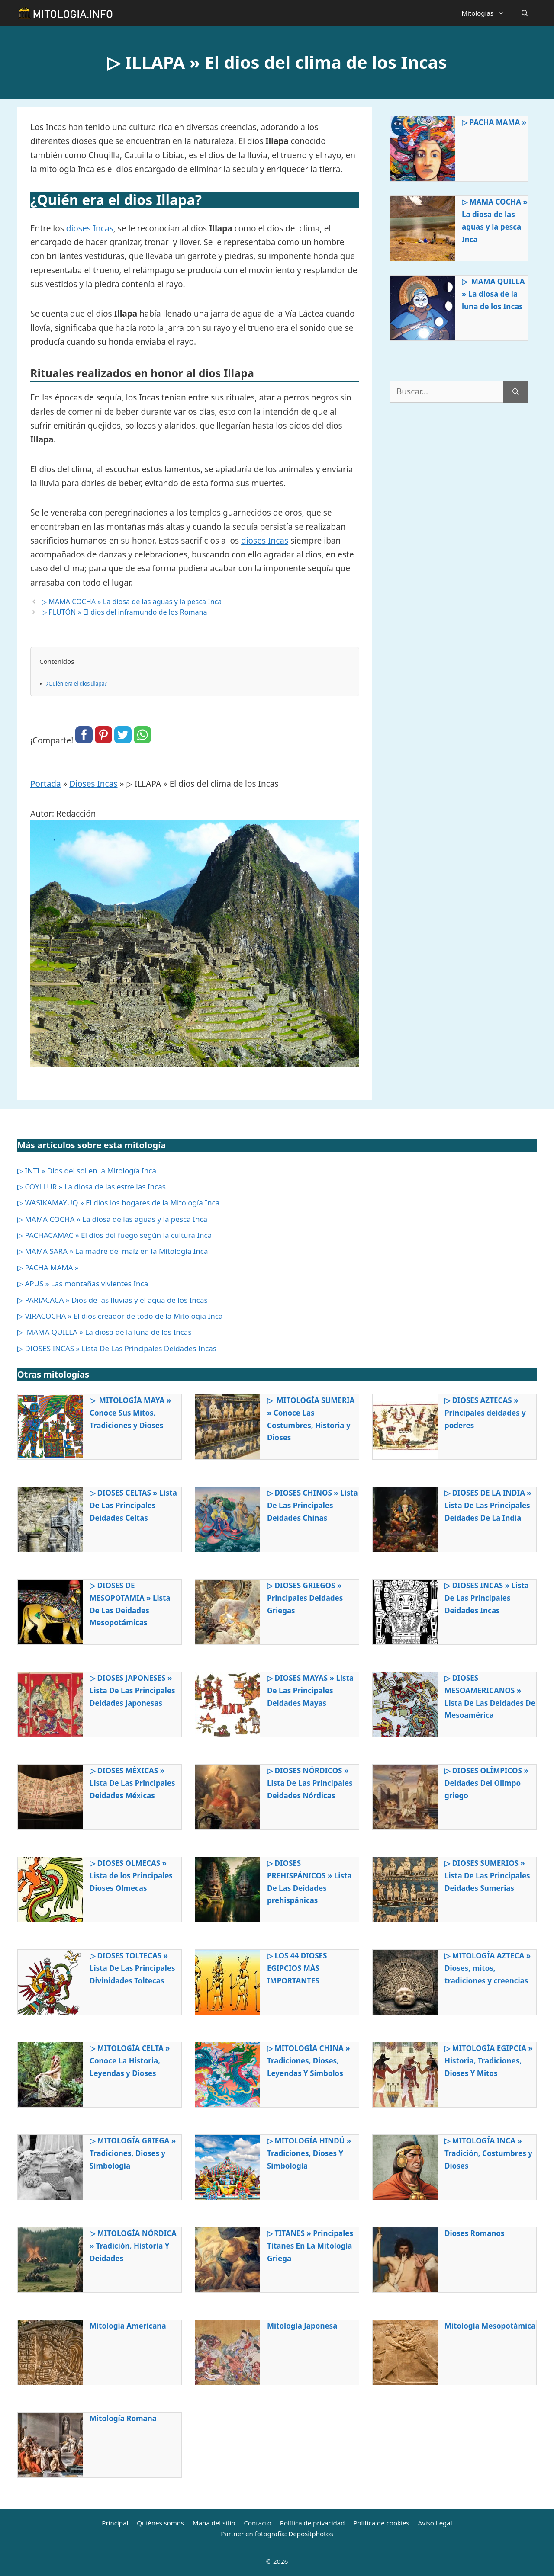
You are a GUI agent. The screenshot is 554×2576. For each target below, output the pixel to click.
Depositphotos (310, 2533)
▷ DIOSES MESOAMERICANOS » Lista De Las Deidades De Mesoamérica (489, 1697)
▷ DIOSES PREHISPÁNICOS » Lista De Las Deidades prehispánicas (309, 1882)
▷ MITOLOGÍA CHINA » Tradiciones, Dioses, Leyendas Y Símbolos (308, 2060)
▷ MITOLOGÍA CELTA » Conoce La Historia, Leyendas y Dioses (130, 2060)
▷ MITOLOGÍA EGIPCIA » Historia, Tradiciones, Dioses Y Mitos (488, 2060)
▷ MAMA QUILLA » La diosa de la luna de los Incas (493, 293)
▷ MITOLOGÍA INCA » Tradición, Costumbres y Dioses (488, 2153)
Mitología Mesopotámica (489, 2326)
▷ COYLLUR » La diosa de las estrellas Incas (91, 1187)
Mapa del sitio (214, 2522)
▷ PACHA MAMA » (494, 122)
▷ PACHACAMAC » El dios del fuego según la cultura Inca (114, 1235)
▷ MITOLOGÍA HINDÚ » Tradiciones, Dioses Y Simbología (309, 2153)
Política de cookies (381, 2522)
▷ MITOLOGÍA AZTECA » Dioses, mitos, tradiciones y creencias (487, 1968)
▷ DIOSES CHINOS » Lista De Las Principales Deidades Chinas (312, 1505)
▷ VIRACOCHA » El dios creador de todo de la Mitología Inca (119, 1316)
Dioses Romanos (474, 2233)
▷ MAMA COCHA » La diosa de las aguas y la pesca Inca (132, 601)
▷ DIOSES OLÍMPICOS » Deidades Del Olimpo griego (486, 1783)
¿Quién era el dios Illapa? (76, 683)
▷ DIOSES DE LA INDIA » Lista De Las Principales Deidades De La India (487, 1505)
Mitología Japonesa (302, 2326)
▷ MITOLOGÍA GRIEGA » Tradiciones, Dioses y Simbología (133, 2153)
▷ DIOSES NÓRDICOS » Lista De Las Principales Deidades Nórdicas (310, 1783)
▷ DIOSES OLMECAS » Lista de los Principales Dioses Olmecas (131, 1875)
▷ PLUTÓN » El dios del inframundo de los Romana (124, 612)
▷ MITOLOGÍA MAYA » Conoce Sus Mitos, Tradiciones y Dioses (130, 1412)
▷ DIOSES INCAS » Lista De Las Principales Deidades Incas (116, 1348)
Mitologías (487, 13)
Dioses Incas (93, 783)
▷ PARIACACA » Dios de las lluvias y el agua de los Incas (112, 1300)
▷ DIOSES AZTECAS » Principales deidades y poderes (485, 1412)
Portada (45, 783)
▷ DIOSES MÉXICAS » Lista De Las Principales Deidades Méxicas (132, 1783)
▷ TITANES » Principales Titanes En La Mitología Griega (310, 2245)
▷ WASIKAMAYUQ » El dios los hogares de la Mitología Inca (118, 1203)
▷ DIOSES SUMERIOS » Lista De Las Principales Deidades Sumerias (487, 1875)
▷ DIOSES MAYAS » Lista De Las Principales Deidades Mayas (310, 1690)
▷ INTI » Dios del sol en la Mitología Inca (86, 1171)
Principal (115, 2522)
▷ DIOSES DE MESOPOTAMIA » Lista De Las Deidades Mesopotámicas (130, 1604)
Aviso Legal (435, 2522)
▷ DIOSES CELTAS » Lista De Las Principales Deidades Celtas (133, 1505)
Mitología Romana (123, 2418)
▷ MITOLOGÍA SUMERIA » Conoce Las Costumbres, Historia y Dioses (310, 1419)
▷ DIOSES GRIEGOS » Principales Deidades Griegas (305, 1597)
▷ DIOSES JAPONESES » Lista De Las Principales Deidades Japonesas (132, 1690)
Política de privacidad (312, 2522)
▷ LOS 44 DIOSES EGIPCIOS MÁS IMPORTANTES (297, 1968)
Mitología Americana (128, 2326)
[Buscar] (515, 392)
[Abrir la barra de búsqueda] (525, 13)
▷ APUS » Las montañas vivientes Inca (82, 1283)
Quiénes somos (160, 2522)
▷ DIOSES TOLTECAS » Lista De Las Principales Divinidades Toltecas (132, 1968)
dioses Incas (89, 228)
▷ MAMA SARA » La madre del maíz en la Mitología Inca (112, 1251)
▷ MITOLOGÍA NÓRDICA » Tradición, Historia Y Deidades (133, 2245)
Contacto (257, 2522)
